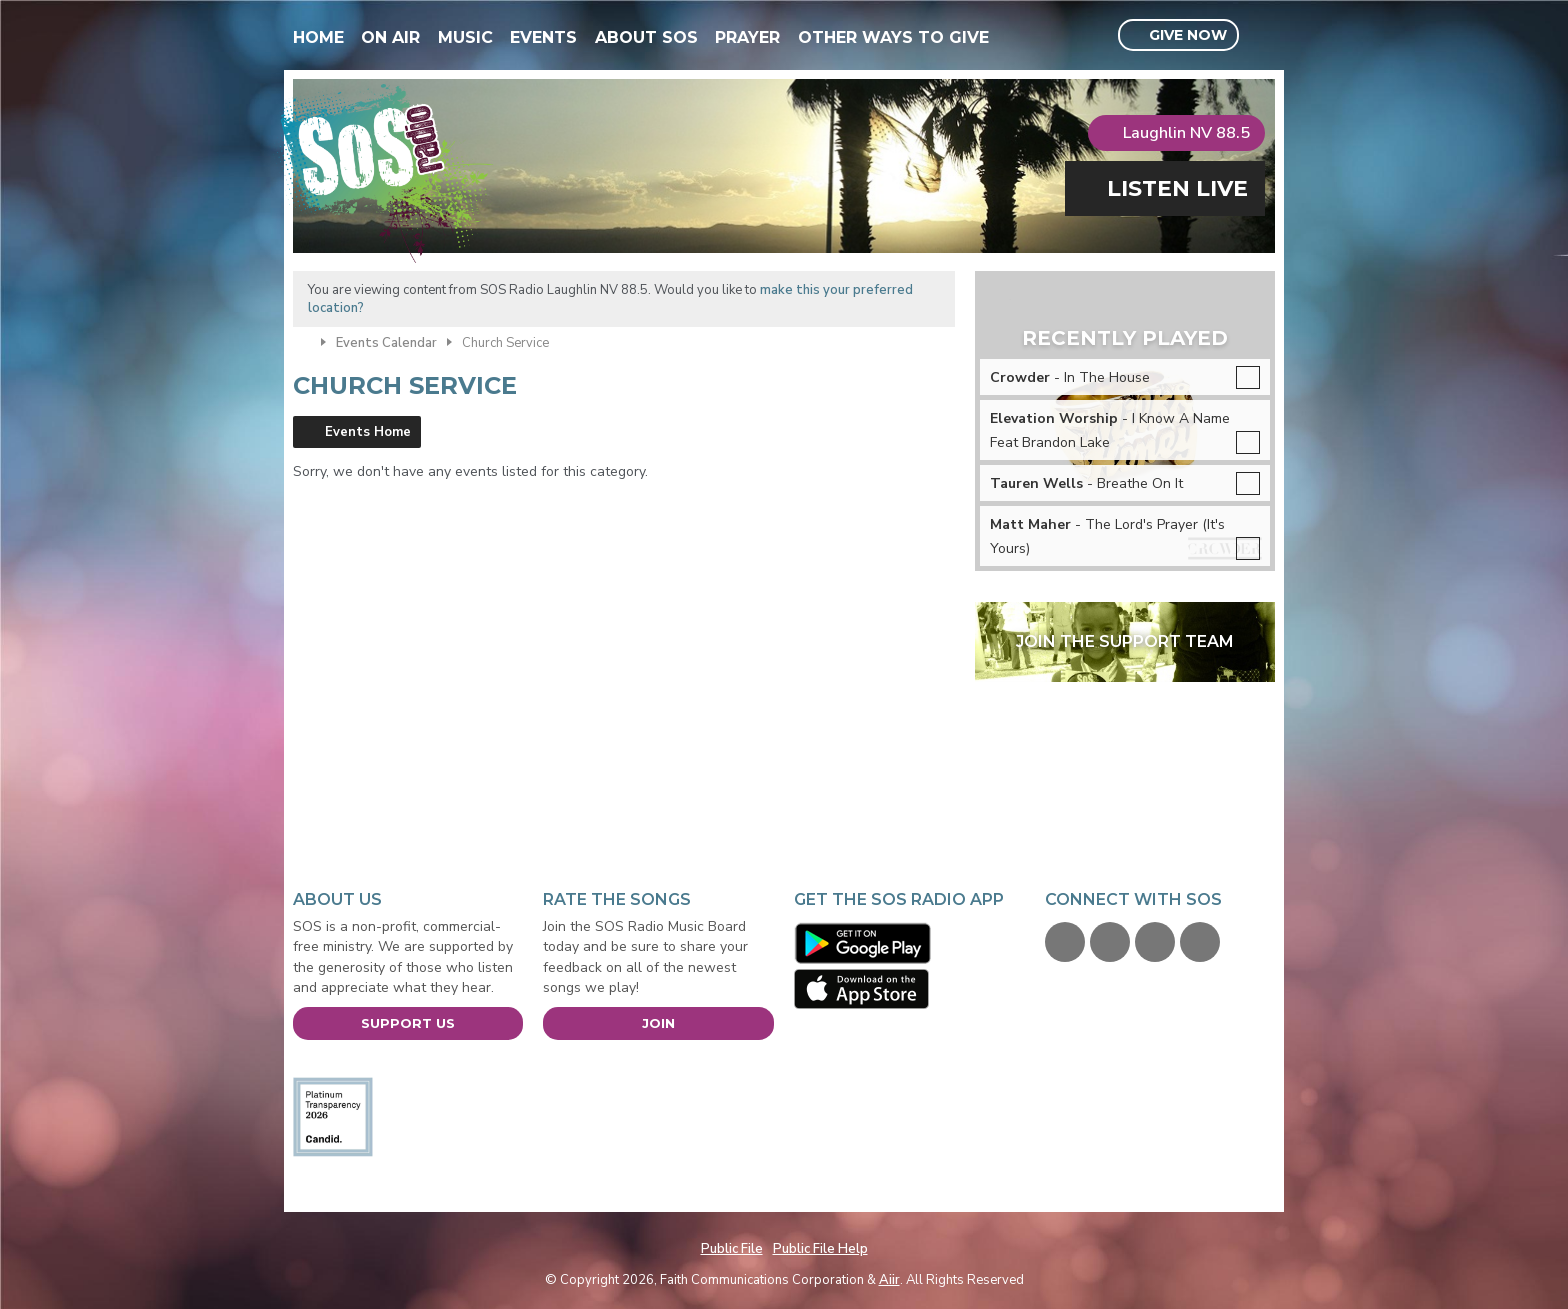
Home (318, 37)
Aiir (889, 1280)
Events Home (368, 432)
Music (465, 37)
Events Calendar (386, 343)
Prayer (747, 37)
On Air (390, 37)
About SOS (646, 37)
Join (658, 1023)
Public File (732, 1249)
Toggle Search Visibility (1262, 36)
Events (543, 37)
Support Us (408, 1023)
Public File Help (820, 1249)
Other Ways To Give (893, 37)
